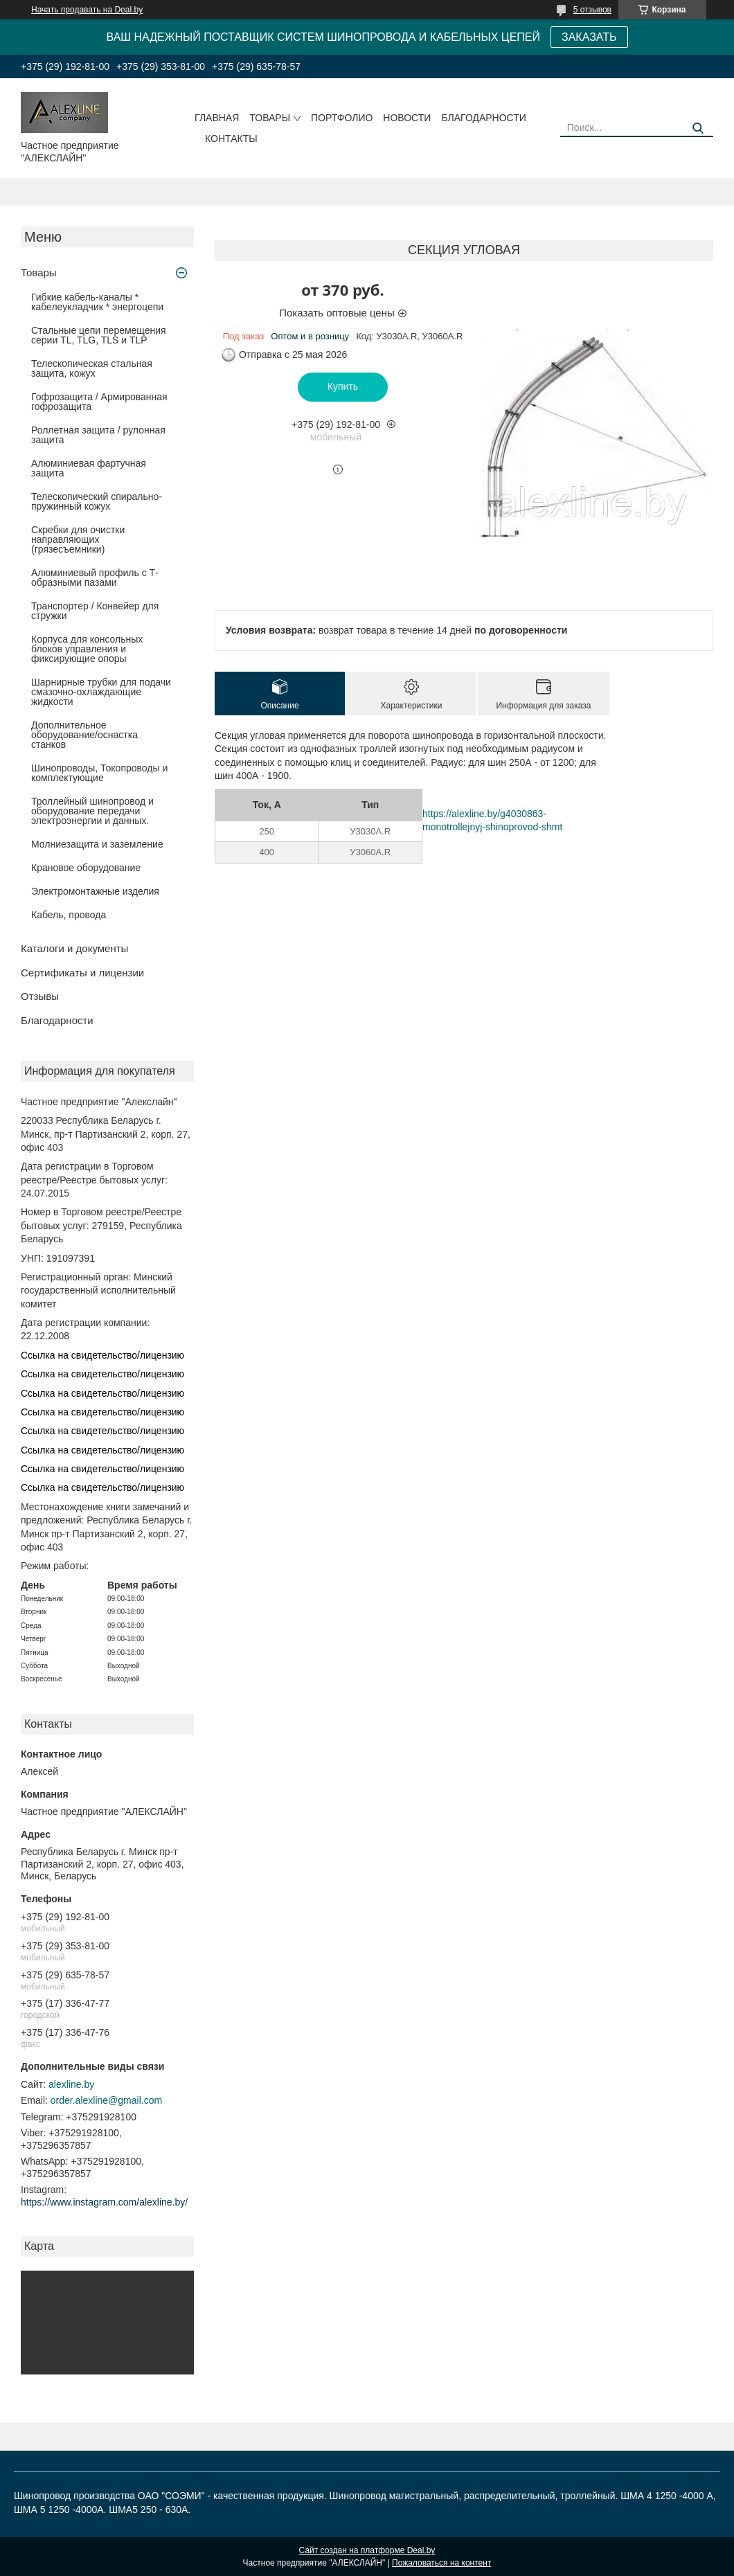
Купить (343, 386)
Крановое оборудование (86, 867)
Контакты (231, 138)
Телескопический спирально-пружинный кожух (96, 501)
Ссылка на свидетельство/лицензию (102, 1355)
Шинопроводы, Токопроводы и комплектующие (99, 772)
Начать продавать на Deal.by (87, 10)
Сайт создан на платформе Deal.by (367, 2550)
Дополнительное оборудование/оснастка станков (84, 734)
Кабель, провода (68, 914)
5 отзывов (592, 10)
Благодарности (483, 117)
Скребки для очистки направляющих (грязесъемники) (78, 539)
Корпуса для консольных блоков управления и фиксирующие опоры (87, 649)
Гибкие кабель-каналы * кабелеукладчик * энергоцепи (97, 302)
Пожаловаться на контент (441, 2563)
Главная (217, 117)
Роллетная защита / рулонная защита (98, 434)
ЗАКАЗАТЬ (589, 37)
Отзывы (40, 996)
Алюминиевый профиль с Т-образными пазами (95, 577)
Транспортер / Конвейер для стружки (95, 610)
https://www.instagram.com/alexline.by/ (104, 2202)
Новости (407, 117)
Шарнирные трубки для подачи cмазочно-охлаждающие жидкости (101, 692)
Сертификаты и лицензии (82, 972)
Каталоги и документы (74, 948)
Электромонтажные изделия (95, 891)
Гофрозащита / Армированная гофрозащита (99, 401)
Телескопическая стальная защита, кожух (91, 368)
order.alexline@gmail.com (106, 2100)
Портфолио (342, 117)
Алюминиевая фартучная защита (88, 468)
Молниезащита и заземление (97, 844)
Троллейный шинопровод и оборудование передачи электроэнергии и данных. (92, 811)
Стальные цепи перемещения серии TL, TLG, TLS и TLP (98, 335)
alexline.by (71, 2084)
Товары (269, 117)
